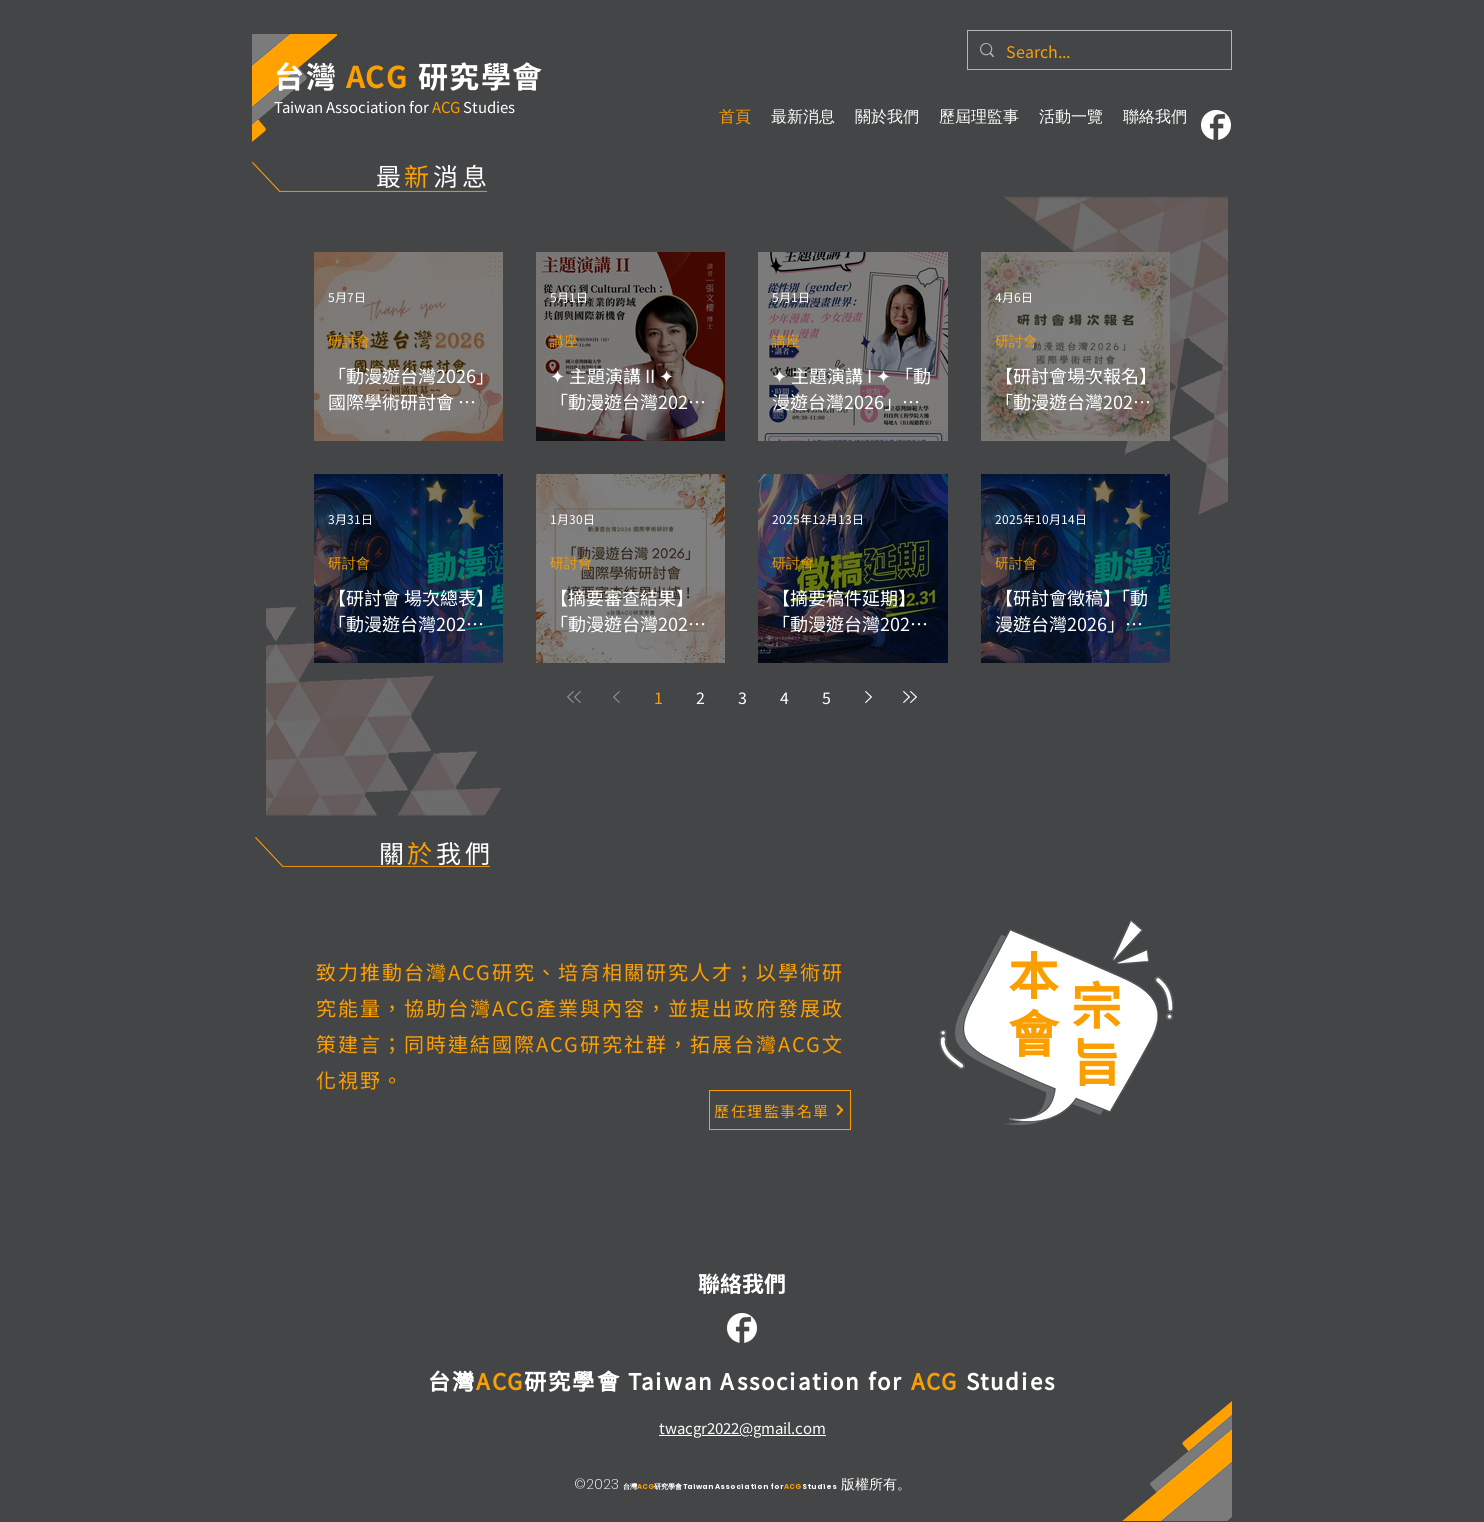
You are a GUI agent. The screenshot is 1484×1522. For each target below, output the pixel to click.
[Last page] (910, 697)
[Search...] (1097, 51)
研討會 (349, 341)
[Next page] (868, 697)
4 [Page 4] (784, 697)
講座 (564, 341)
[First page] (574, 697)
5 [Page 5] (826, 697)
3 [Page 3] (742, 697)
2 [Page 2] (700, 697)
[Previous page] (616, 697)
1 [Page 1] (658, 697)
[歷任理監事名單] (780, 1110)
